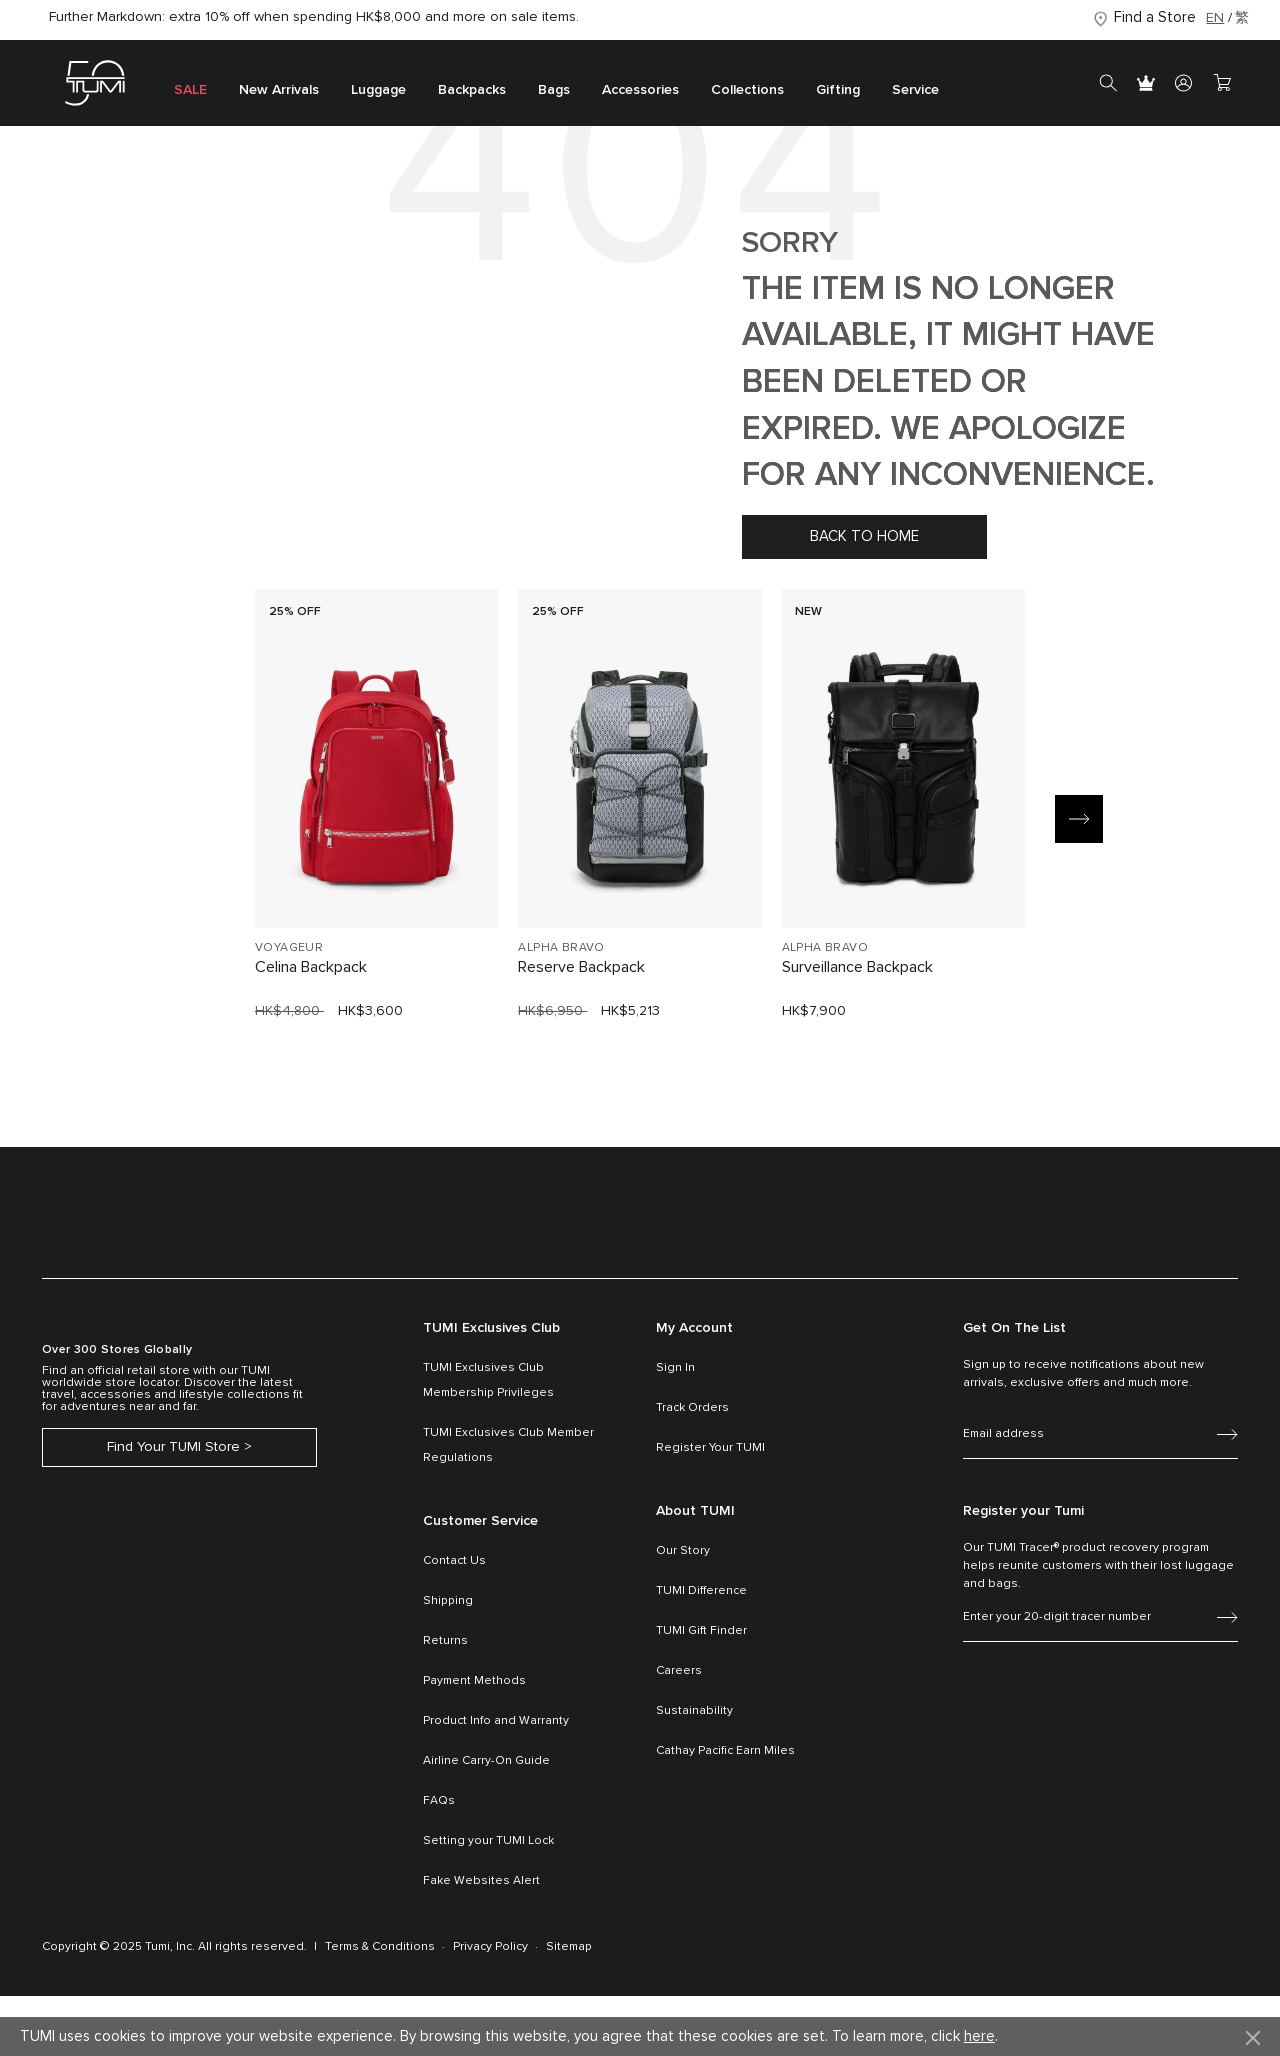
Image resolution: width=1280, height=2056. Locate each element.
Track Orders (692, 1408)
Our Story (683, 1551)
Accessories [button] (640, 90)
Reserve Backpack (581, 967)
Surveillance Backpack (857, 967)
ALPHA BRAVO (561, 948)
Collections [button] (747, 90)
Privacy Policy (490, 1947)
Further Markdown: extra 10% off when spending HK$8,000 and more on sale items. (314, 17)
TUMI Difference (701, 1591)
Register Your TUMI (710, 1448)
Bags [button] (554, 90)
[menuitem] (190, 83)
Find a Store (1155, 17)
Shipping (448, 1601)
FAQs (439, 1801)
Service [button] (915, 90)
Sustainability (694, 1711)
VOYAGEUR (289, 948)
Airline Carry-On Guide (486, 1761)
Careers (679, 1671)
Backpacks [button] (472, 90)
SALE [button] (190, 90)
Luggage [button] (378, 90)
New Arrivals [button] (279, 90)
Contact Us (454, 1561)
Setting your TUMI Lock (488, 1841)
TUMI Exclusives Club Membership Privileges (488, 1380)
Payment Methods (474, 1681)
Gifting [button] (838, 90)
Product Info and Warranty (496, 1721)
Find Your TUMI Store (173, 1447)
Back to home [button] (864, 536)
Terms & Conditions (380, 1947)
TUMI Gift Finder (701, 1631)
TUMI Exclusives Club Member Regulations (508, 1445)
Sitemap (569, 1947)
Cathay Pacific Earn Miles (725, 1751)
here (979, 2036)
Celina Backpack (311, 967)
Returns (445, 1641)
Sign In (675, 1368)
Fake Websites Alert (481, 1881)
